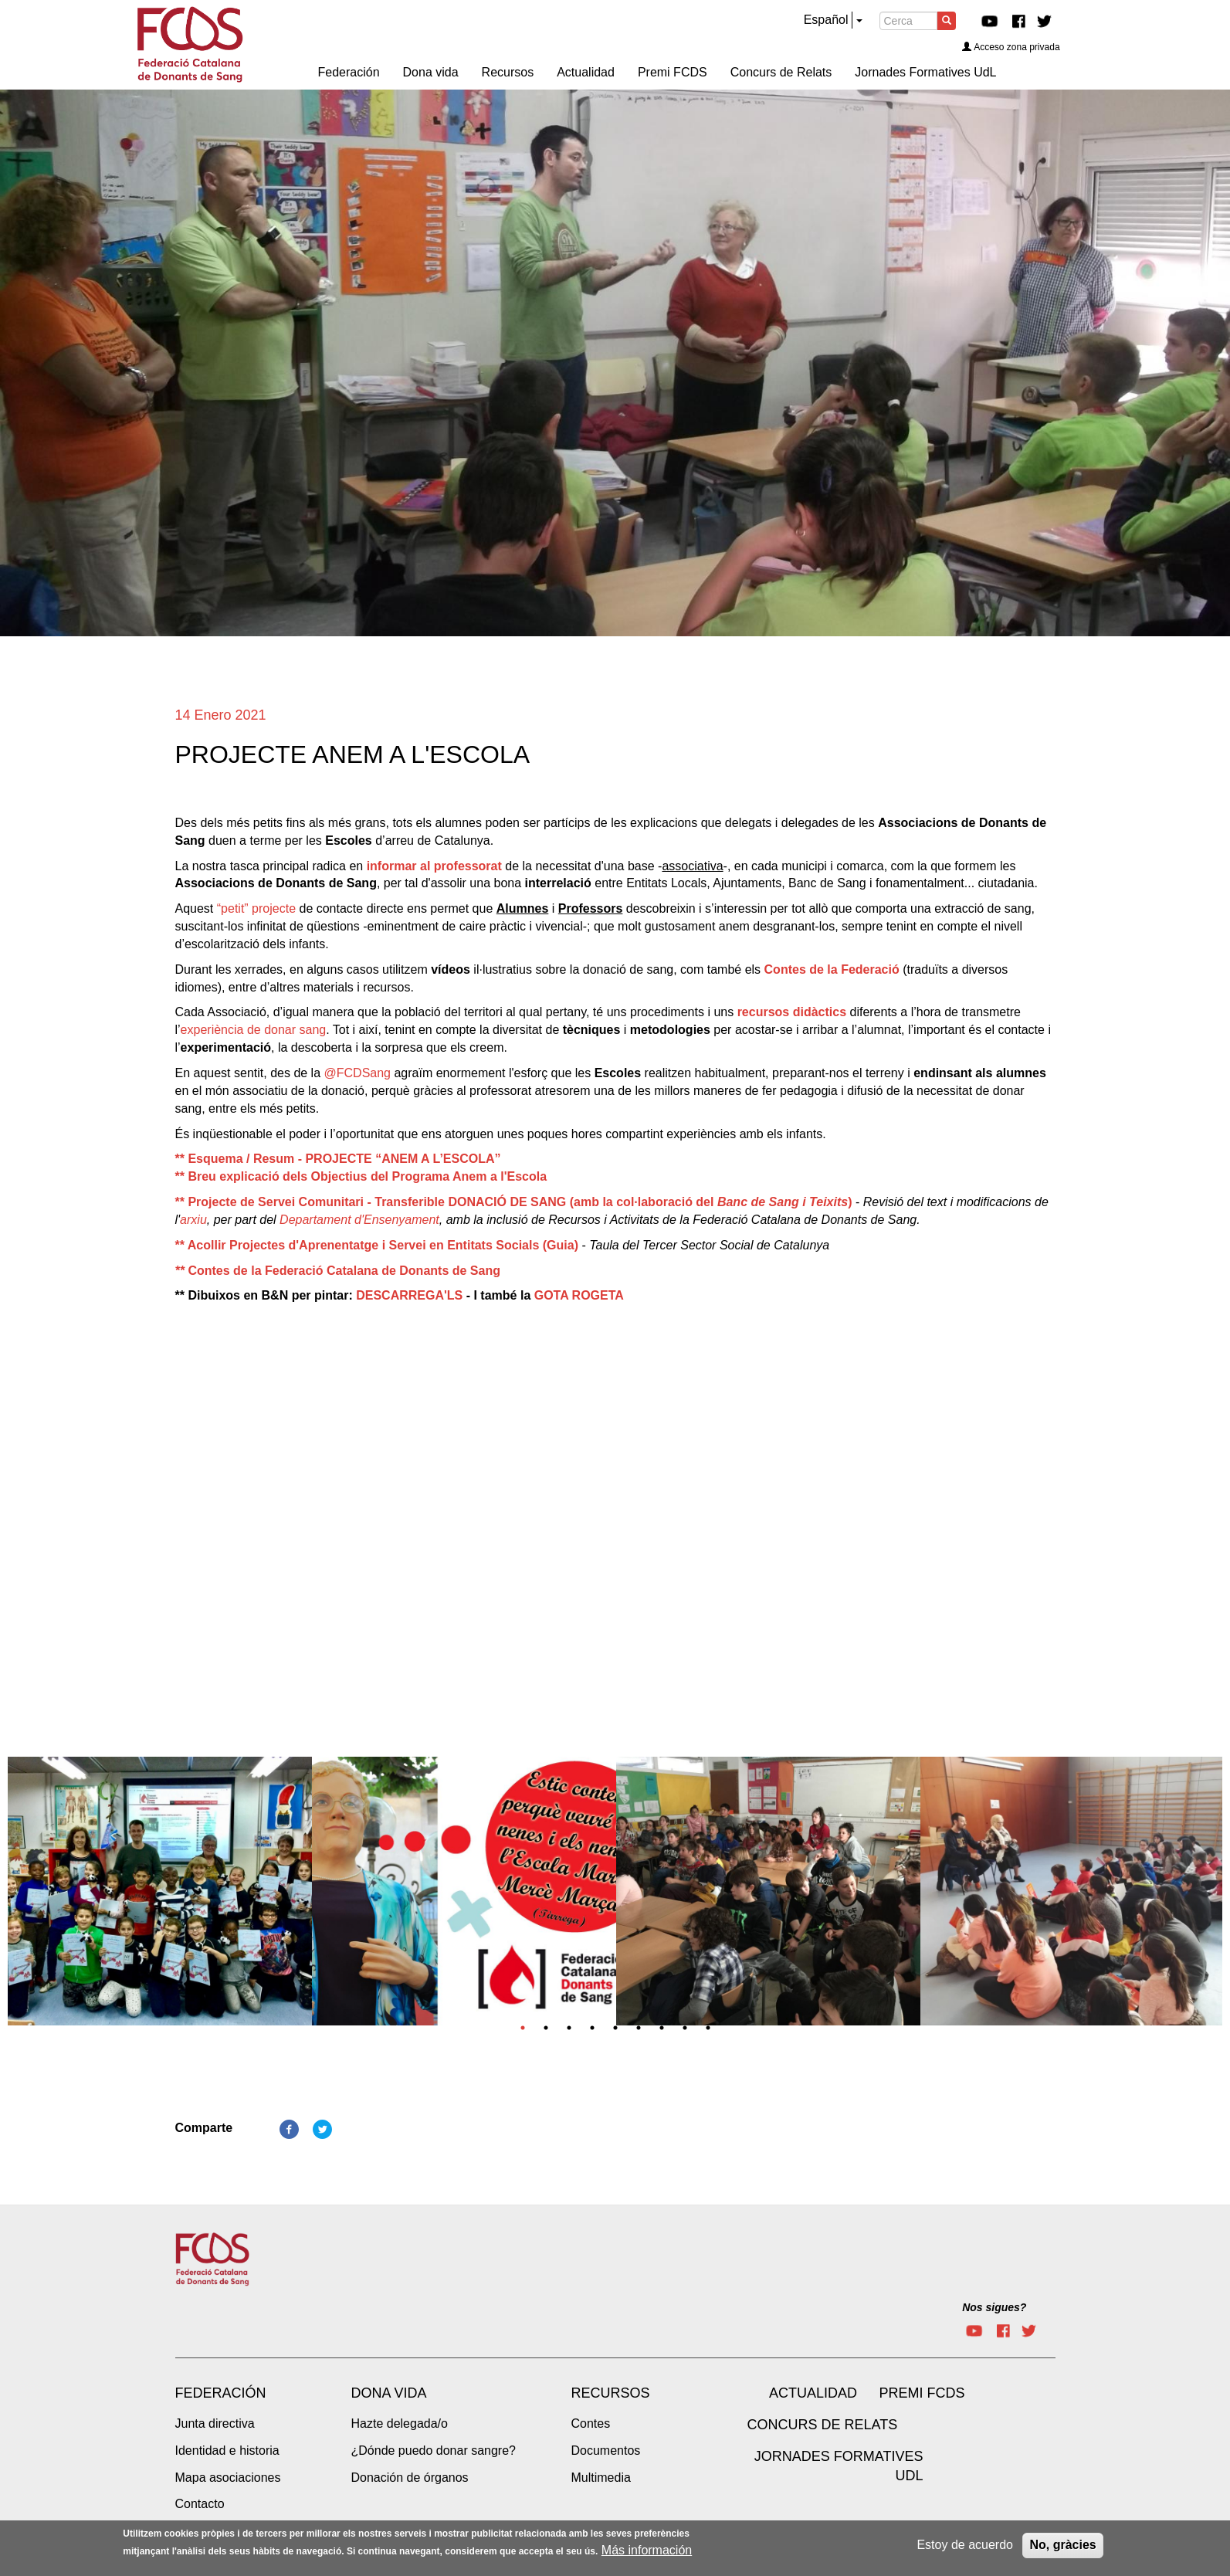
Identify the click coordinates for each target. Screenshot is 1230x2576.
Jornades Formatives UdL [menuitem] (925, 72)
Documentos (606, 2450)
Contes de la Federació (832, 969)
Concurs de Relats (822, 2424)
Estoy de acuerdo (965, 2544)
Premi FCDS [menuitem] (672, 72)
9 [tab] (708, 2027)
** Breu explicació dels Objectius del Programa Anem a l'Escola (361, 1176)
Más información (646, 2550)
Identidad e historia (227, 2450)
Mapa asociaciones (228, 2477)
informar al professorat (434, 866)
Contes (591, 2423)
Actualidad (813, 2393)
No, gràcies (1062, 2544)
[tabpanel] (160, 1896)
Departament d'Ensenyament (359, 1219)
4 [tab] (592, 2027)
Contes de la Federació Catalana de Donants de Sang (337, 1270)
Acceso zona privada (1010, 47)
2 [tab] (546, 2027)
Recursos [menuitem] (508, 72)
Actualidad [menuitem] (586, 72)
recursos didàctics (791, 1012)
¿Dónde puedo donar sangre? (434, 2450)
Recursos (610, 2393)
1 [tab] (522, 2027)
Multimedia (601, 2477)
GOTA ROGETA (579, 1295)
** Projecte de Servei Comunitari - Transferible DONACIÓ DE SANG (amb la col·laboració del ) (513, 1201)
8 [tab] (685, 2027)
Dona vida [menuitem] (431, 72)
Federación (220, 2393)
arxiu (193, 1219)
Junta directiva (215, 2423)
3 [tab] (569, 2027)
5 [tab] (615, 2027)
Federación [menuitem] (349, 72)
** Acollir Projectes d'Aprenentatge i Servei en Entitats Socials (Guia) (376, 1245)
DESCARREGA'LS (409, 1295)
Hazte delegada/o (399, 2423)
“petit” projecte (256, 908)
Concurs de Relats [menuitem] (781, 72)
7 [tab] (661, 2027)
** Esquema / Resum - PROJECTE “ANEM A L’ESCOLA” (338, 1158)
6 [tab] (638, 2027)
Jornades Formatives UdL (838, 2466)
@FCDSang (357, 1073)
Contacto (200, 2503)
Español (826, 19)
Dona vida (389, 2393)
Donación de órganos (410, 2477)
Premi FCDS (922, 2393)
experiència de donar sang (254, 1029)
